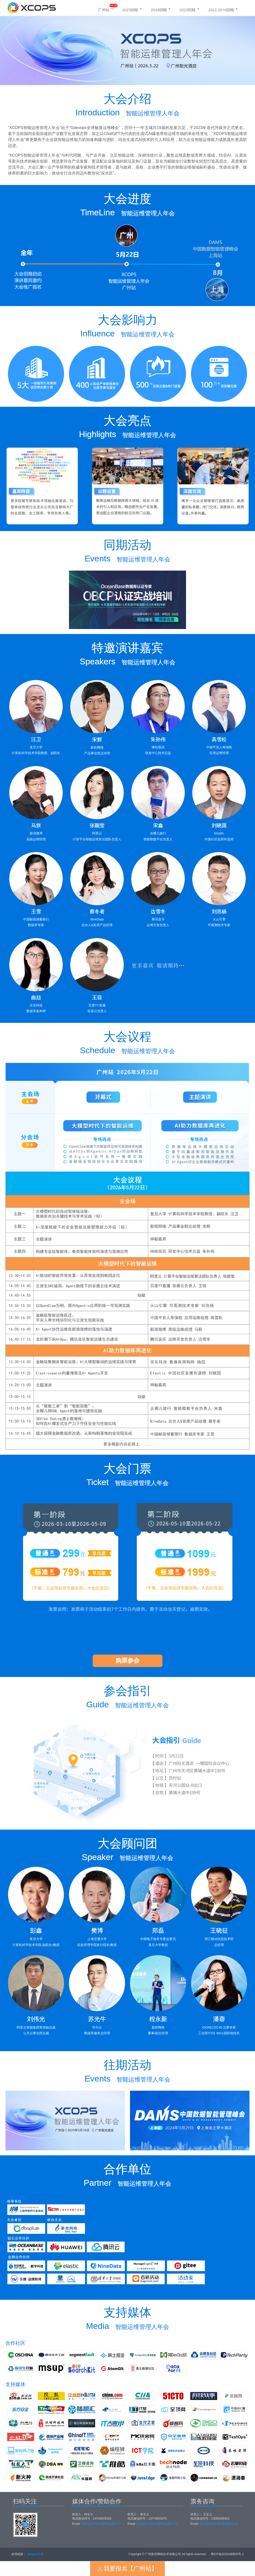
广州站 (105, 9)
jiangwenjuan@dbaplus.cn (157, 2524)
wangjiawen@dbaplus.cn (218, 2524)
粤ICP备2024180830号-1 (227, 2554)
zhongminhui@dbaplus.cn (101, 2524)
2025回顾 (132, 9)
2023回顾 (189, 9)
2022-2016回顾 (223, 9)
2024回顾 (160, 9)
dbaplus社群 (35, 2554)
